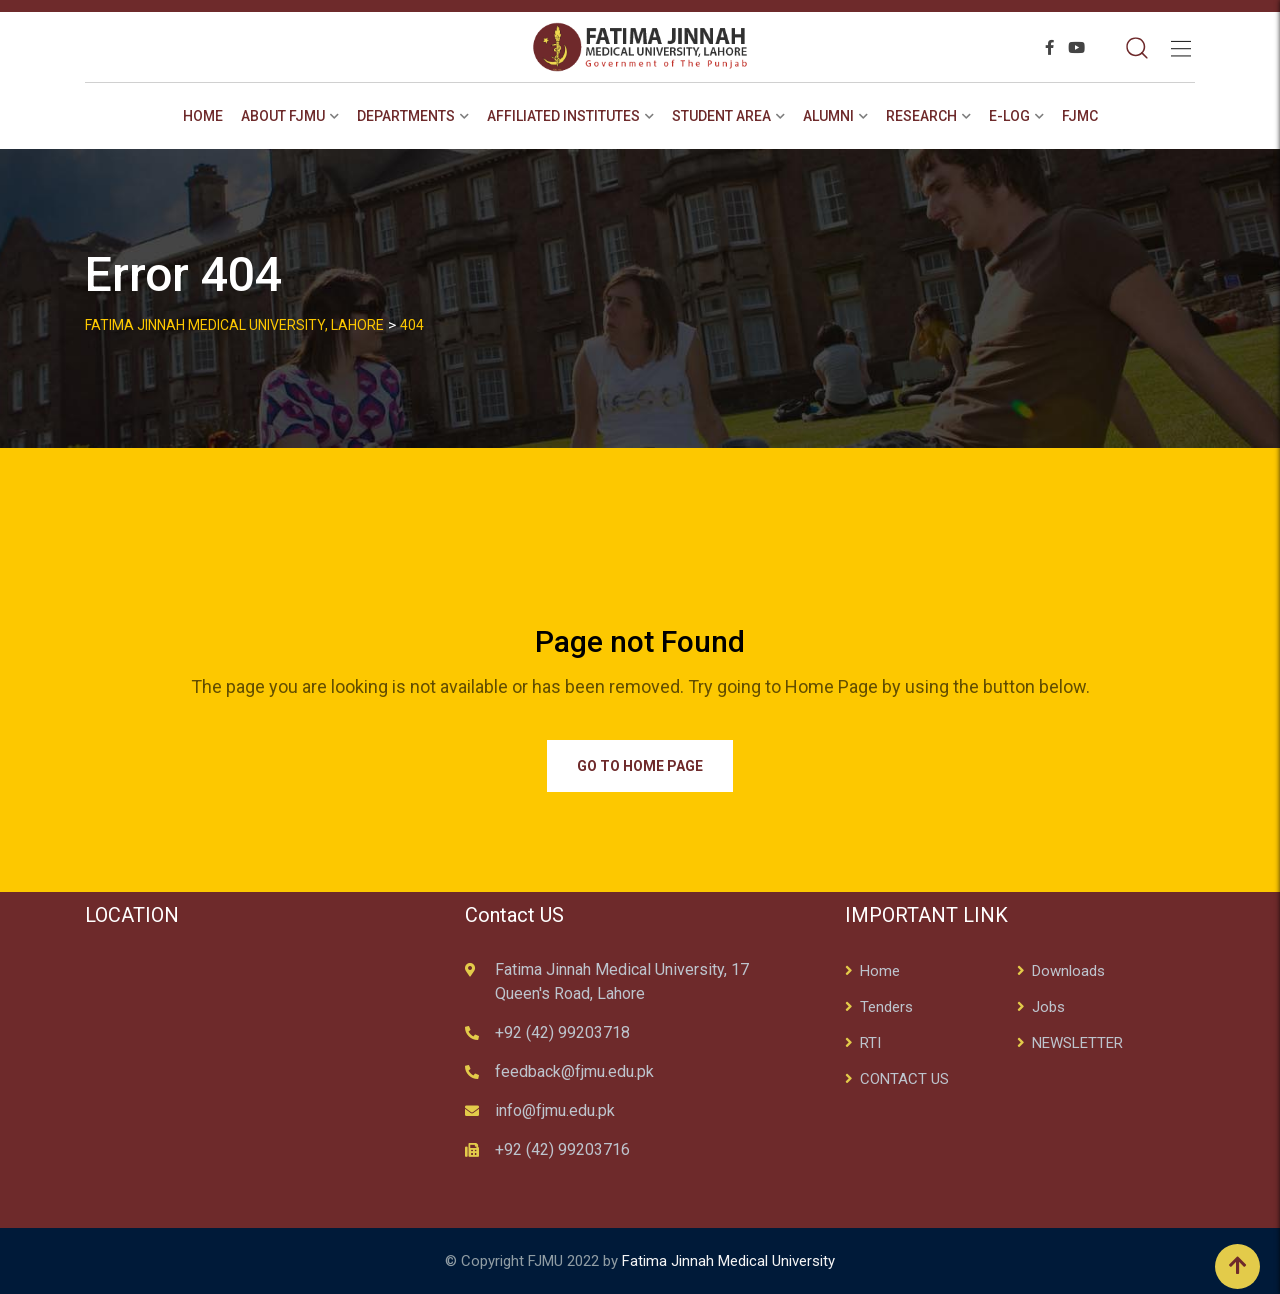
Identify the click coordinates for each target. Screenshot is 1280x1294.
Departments (406, 116)
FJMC (1080, 116)
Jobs (1048, 1007)
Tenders (886, 1007)
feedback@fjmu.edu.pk (574, 1071)
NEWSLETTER (1077, 1043)
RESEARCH (921, 116)
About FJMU (283, 116)
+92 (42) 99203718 (562, 1032)
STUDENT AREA (721, 116)
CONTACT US (904, 1079)
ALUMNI (828, 116)
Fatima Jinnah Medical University (728, 1261)
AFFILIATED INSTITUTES (563, 116)
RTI (870, 1043)
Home (203, 116)
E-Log (1009, 116)
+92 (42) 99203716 (562, 1149)
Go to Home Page (640, 766)
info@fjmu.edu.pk (555, 1110)
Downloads (1068, 971)
